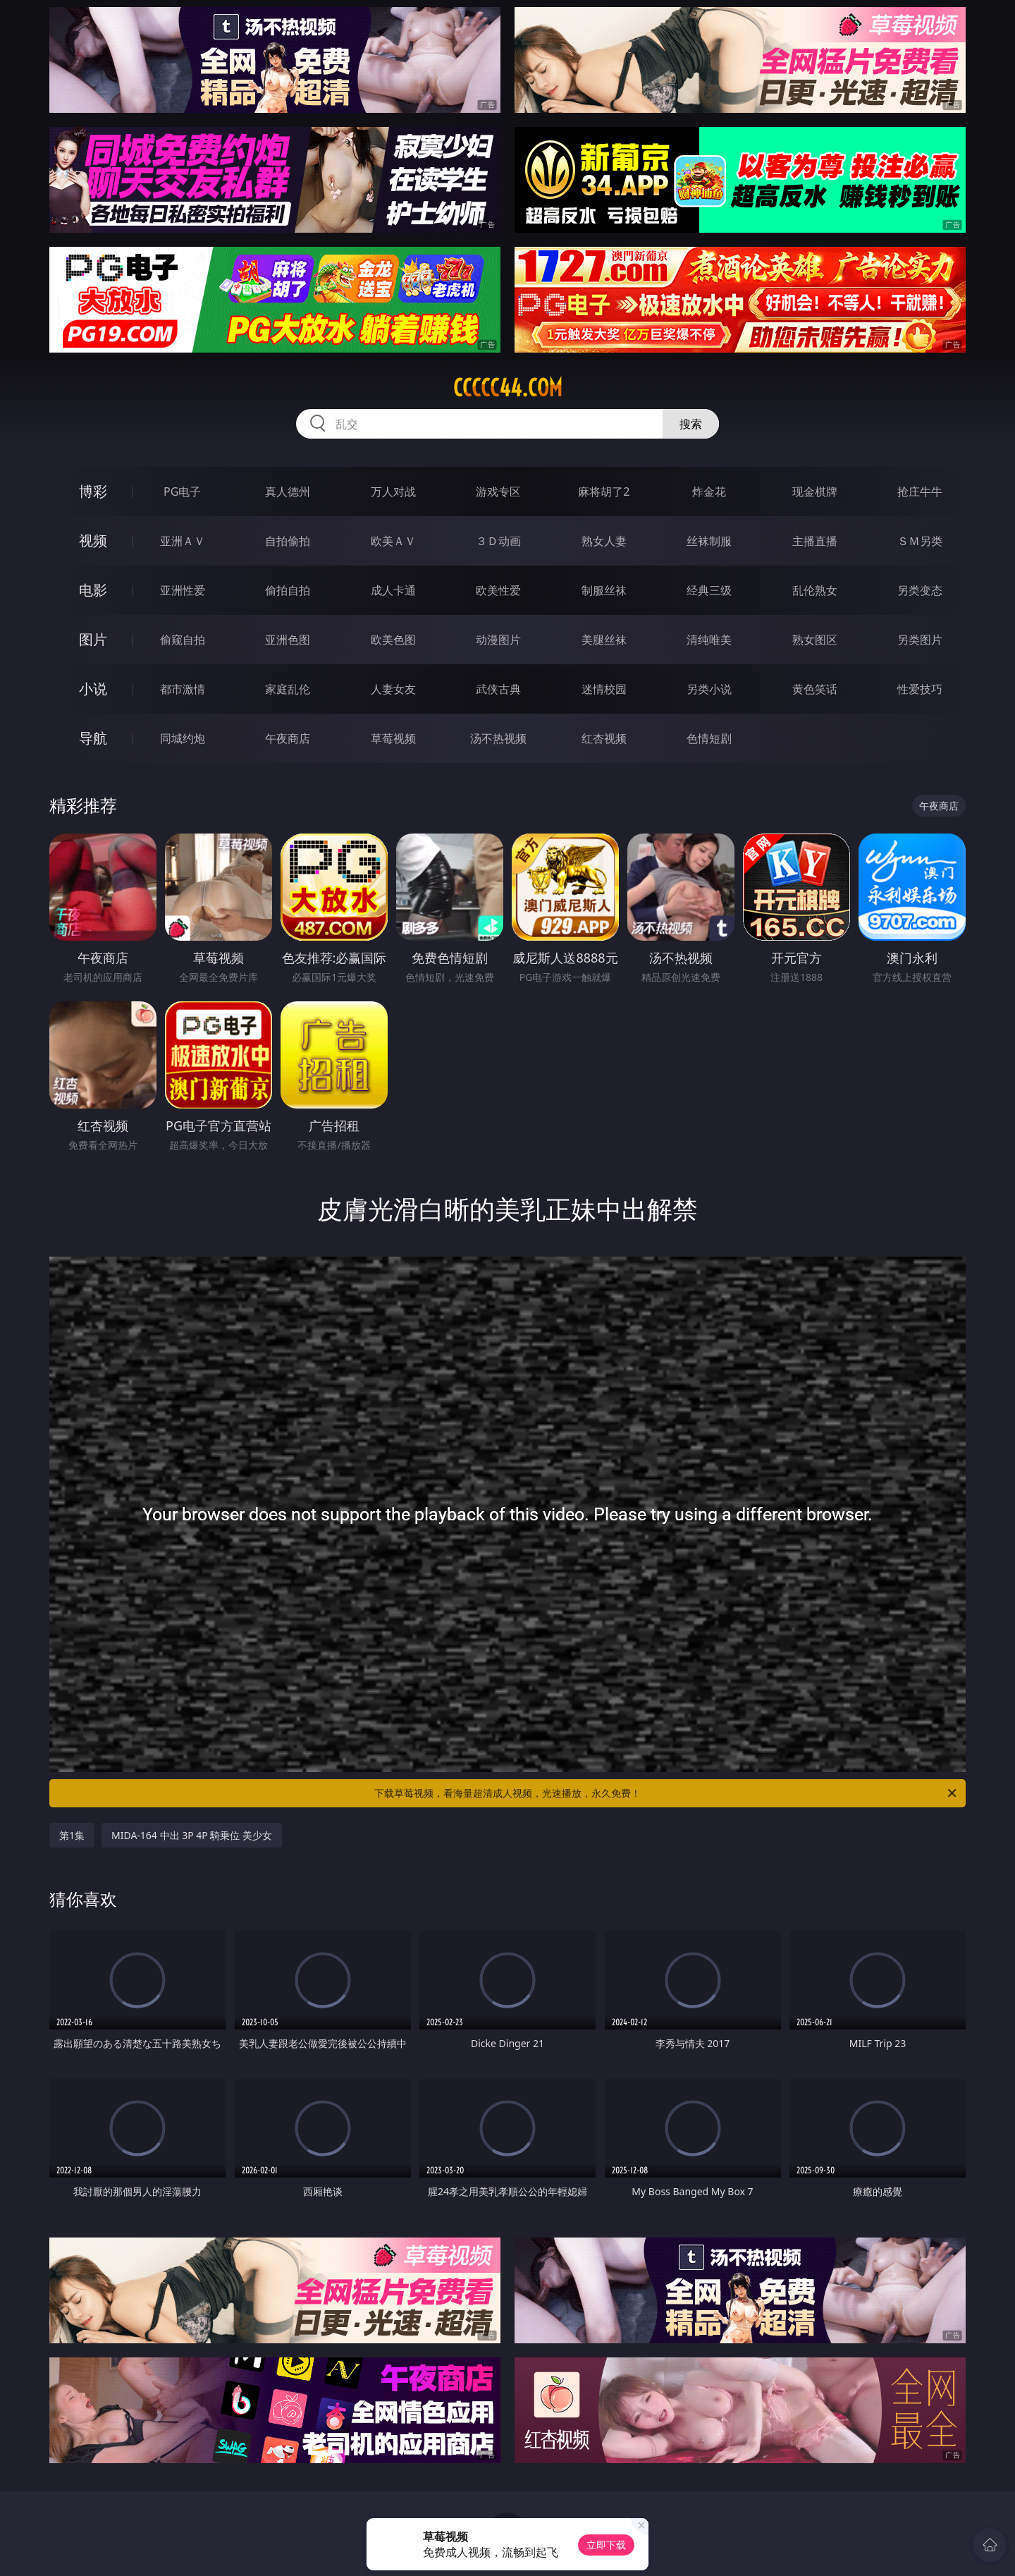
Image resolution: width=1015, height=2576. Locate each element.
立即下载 (606, 2544)
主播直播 (814, 541)
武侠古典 (498, 689)
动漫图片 (498, 639)
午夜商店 (287, 738)
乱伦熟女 (814, 590)
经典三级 (709, 590)
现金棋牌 (814, 491)
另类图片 (919, 639)
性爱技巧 (919, 689)
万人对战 (393, 491)
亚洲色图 (287, 639)
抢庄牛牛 (919, 491)
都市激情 (182, 689)
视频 (93, 540)
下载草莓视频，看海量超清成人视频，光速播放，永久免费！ (666, 1793)
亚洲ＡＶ (182, 541)
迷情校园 (604, 689)
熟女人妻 (604, 541)
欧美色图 (393, 639)
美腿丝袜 (604, 639)
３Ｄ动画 (498, 541)
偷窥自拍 (182, 639)
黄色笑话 (814, 689)
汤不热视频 (498, 738)
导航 (93, 737)
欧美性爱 (498, 590)
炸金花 (709, 491)
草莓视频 (393, 738)
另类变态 (919, 590)
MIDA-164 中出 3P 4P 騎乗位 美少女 (191, 1835)
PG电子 (182, 491)
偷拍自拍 (287, 590)
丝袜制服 (709, 541)
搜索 (690, 424)
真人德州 (287, 491)
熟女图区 (814, 639)
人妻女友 (393, 689)
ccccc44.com (507, 388)
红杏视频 (604, 738)
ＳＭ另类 (919, 541)
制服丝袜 (604, 590)
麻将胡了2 (603, 491)
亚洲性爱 (182, 590)
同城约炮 (182, 738)
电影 (93, 589)
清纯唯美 (709, 639)
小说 (93, 688)
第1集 (72, 1835)
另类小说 (709, 689)
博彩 (93, 491)
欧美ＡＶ (393, 541)
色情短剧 (709, 738)
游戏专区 (498, 491)
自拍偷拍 (287, 541)
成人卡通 (393, 590)
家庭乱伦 (287, 689)
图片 (93, 639)
